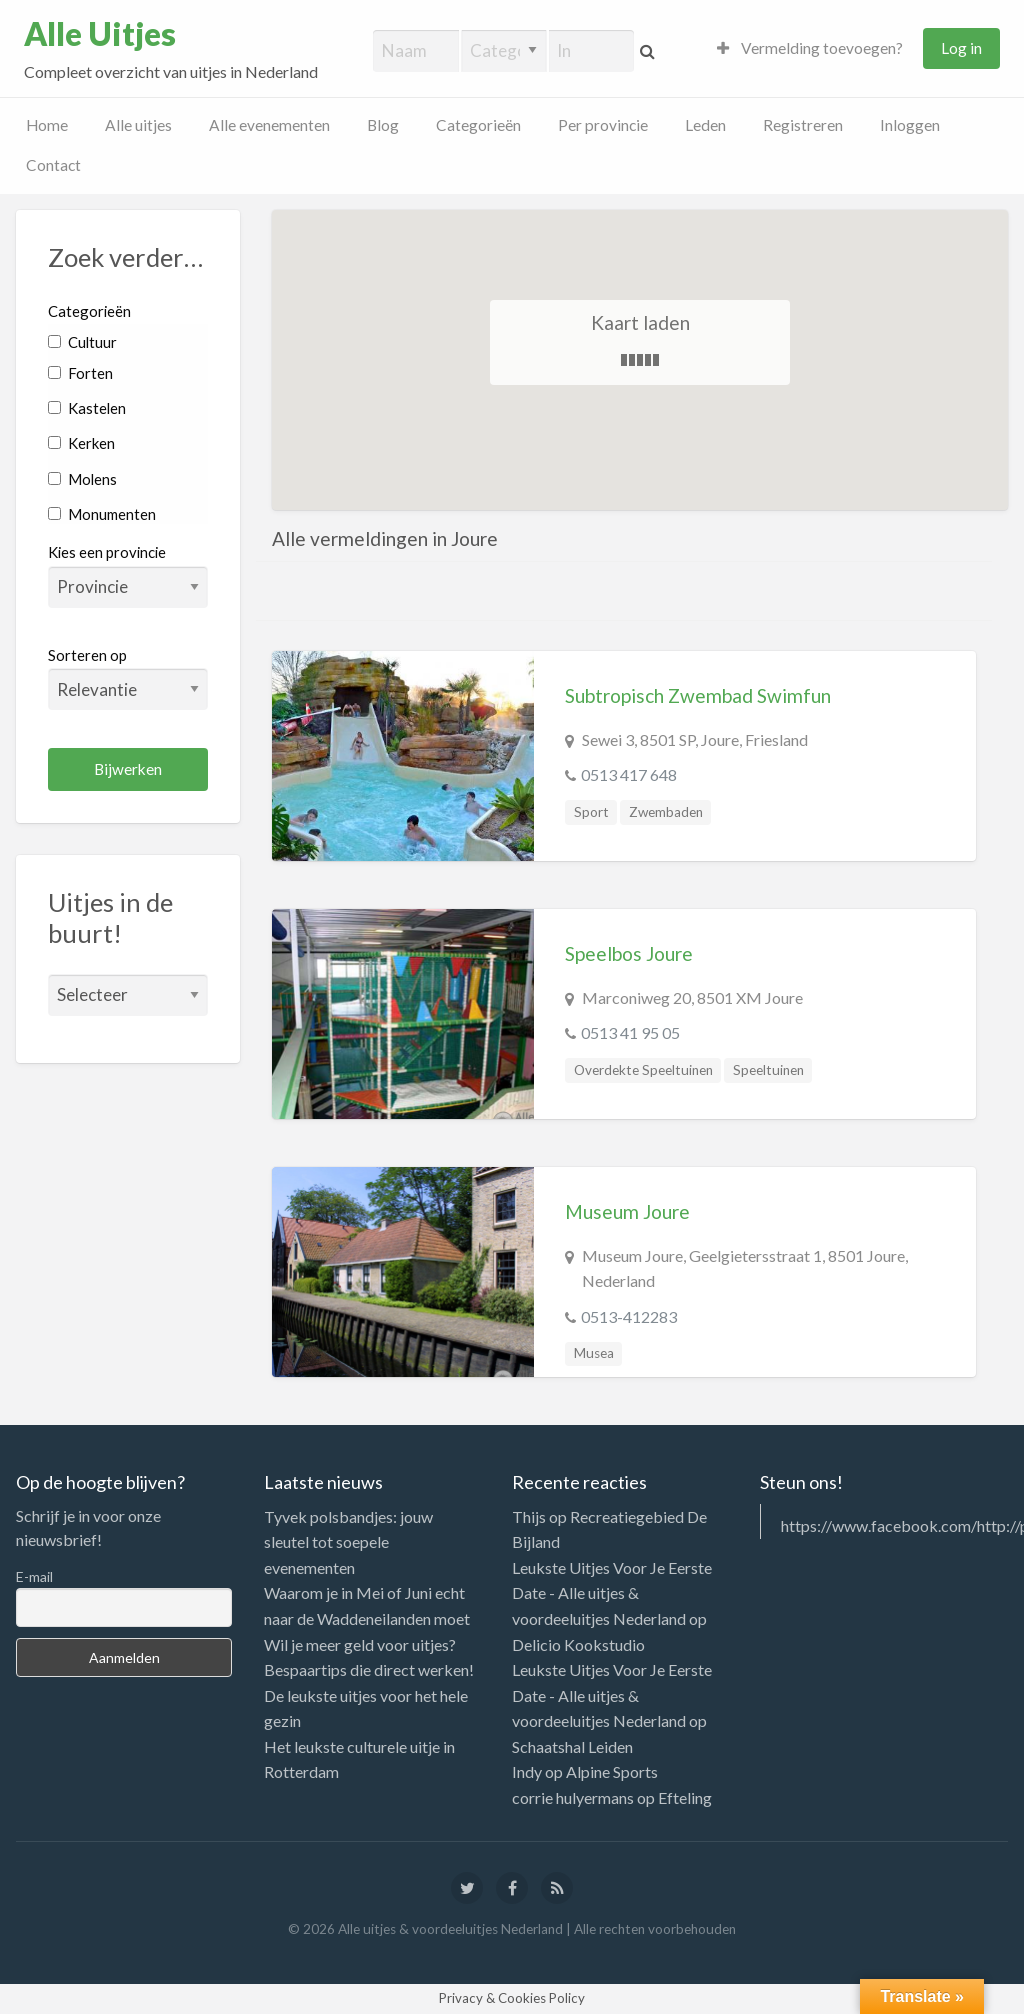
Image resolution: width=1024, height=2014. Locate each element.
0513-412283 (629, 1316)
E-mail (34, 1576)
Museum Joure (627, 1211)
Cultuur (82, 342)
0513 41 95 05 (630, 1032)
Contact (53, 165)
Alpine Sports (612, 1771)
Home (47, 125)
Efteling (685, 1797)
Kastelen (87, 408)
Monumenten (102, 514)
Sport (591, 812)
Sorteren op (128, 678)
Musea (594, 1353)
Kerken (81, 443)
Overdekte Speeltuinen (643, 1070)
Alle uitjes (138, 125)
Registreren (803, 125)
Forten (80, 373)
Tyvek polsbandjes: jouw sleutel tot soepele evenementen (348, 1542)
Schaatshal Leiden (572, 1746)
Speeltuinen (768, 1070)
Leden (705, 125)
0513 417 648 (629, 774)
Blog (383, 125)
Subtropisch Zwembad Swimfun (698, 695)
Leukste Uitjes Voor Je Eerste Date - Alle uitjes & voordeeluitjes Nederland (612, 1593)
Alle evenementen (269, 125)
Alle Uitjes (100, 34)
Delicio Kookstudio (578, 1644)
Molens (82, 479)
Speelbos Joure (629, 953)
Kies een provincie (107, 552)
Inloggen (910, 125)
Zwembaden (666, 812)
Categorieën (478, 125)
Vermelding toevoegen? (810, 48)
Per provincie (603, 125)
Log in (961, 48)
